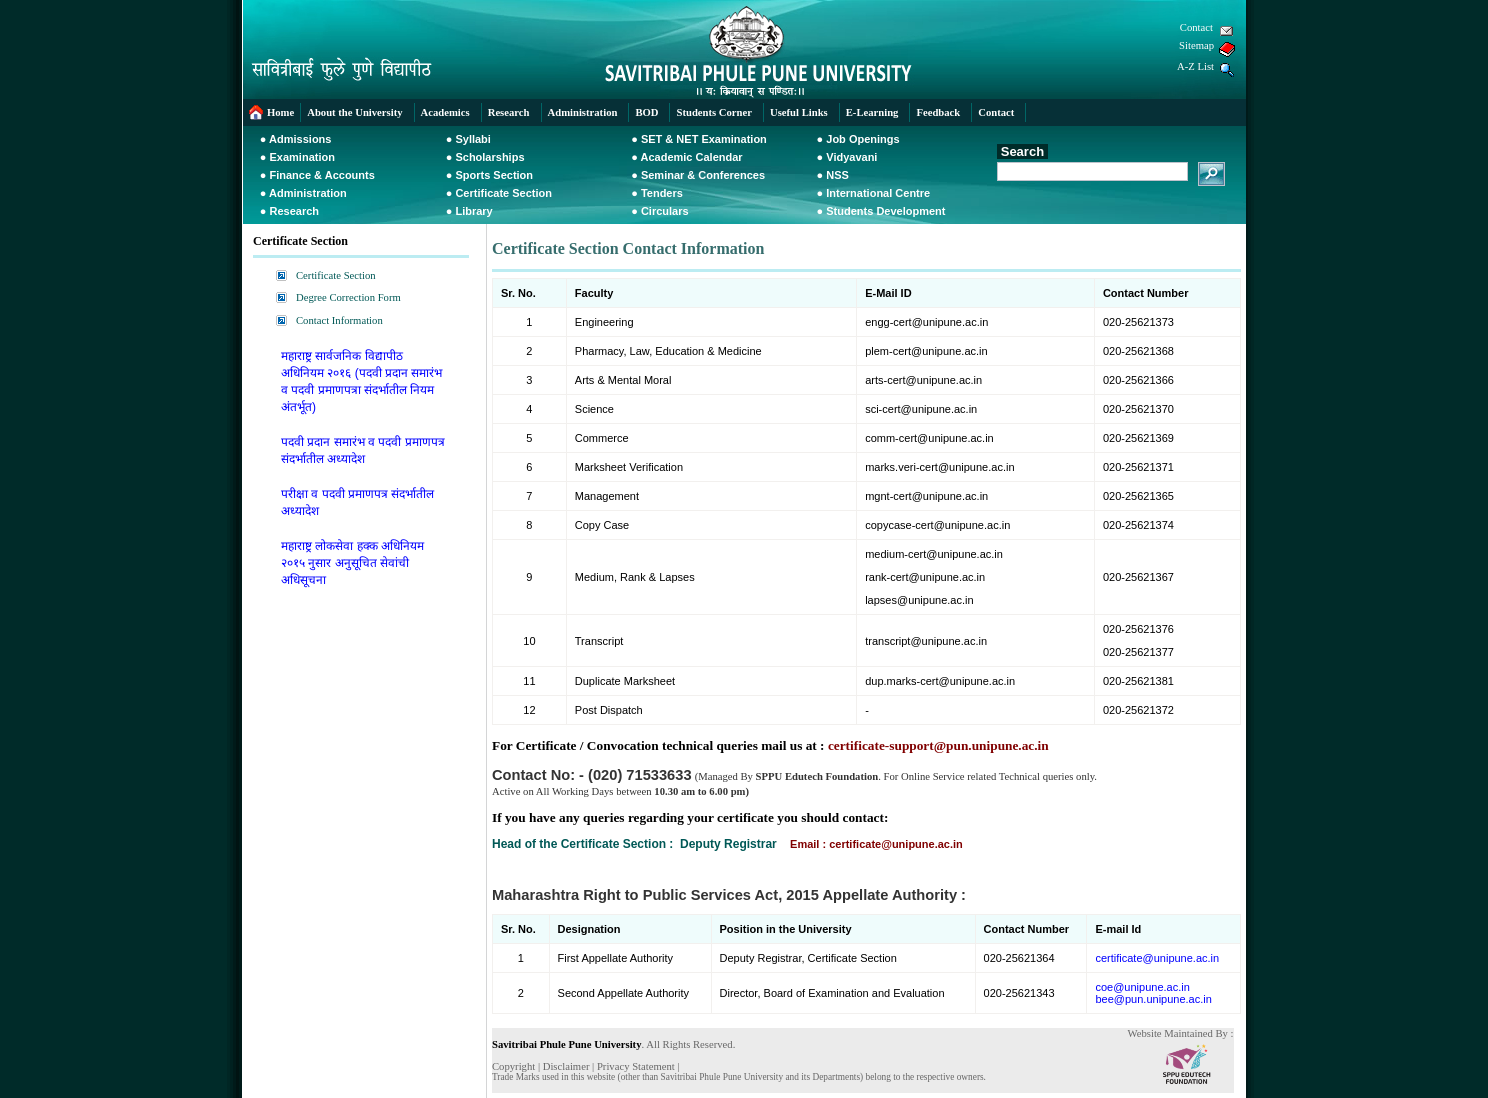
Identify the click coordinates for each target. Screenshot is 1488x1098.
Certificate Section (503, 193)
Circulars (665, 211)
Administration (308, 193)
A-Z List (1195, 66)
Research (295, 211)
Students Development (885, 211)
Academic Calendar (692, 157)
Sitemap (1196, 45)
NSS (837, 175)
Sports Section (494, 175)
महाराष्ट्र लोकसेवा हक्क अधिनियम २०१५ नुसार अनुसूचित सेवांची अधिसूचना (352, 563)
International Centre (878, 193)
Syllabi (472, 139)
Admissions (300, 139)
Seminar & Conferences (703, 175)
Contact (1196, 27)
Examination (302, 157)
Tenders (662, 193)
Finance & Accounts (322, 175)
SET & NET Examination (704, 139)
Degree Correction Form (348, 297)
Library (473, 211)
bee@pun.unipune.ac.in (1153, 999)
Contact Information (339, 320)
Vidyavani (851, 157)
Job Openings (862, 139)
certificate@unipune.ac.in (1157, 958)
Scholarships (489, 157)
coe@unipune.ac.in (1142, 987)
